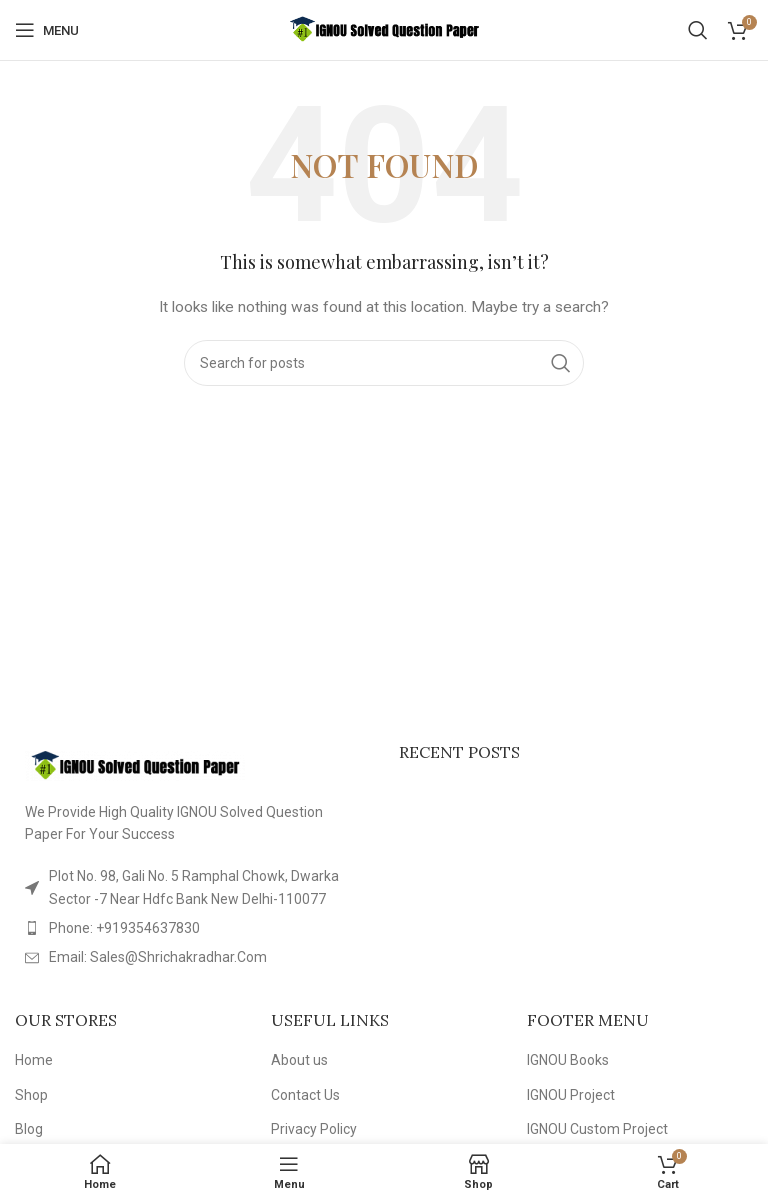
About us (299, 1060)
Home (34, 1060)
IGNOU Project (571, 1095)
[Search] (698, 30)
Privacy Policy (314, 1129)
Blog (29, 1129)
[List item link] (192, 928)
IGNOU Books (568, 1060)
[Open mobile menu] (47, 30)
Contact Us (305, 1095)
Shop (31, 1095)
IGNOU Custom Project (597, 1129)
